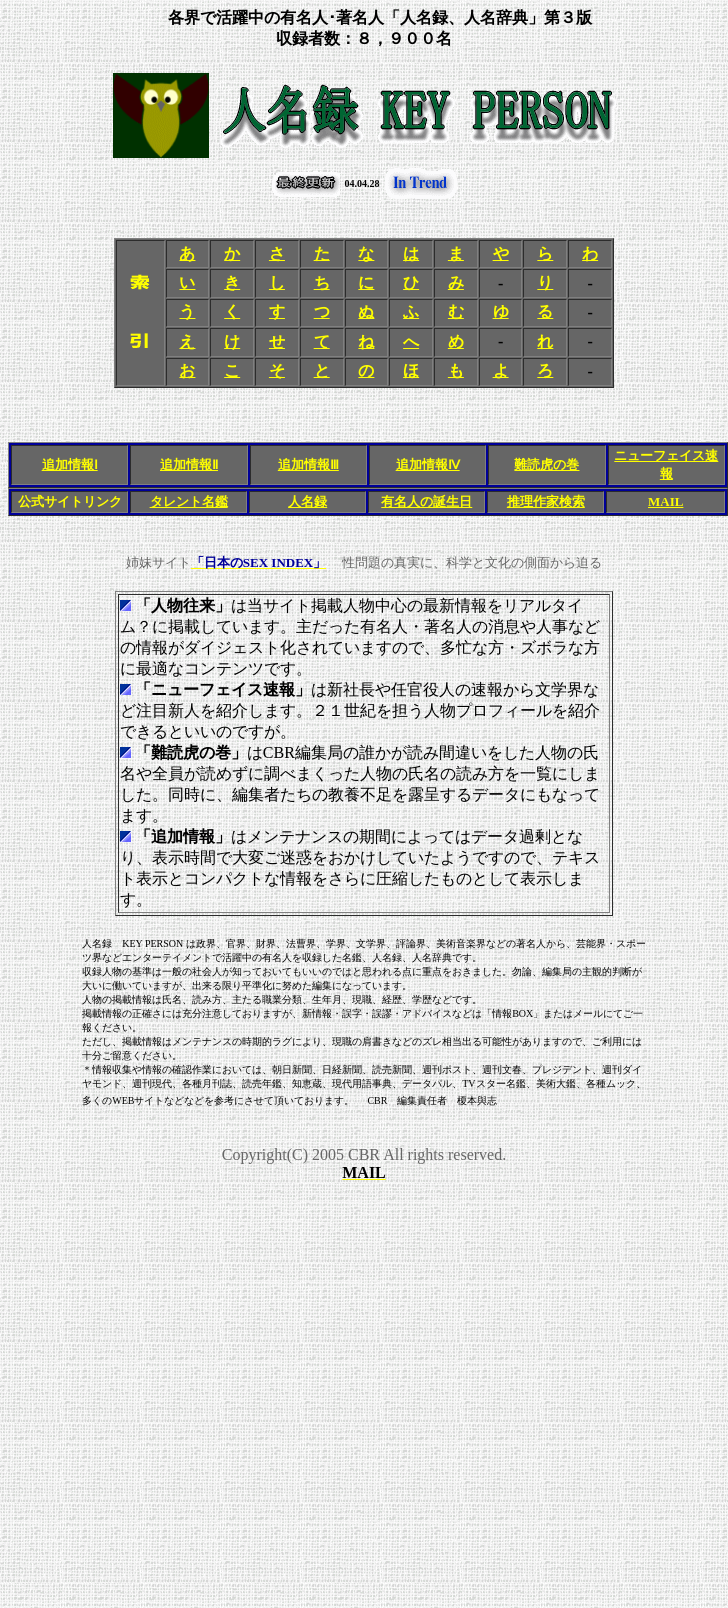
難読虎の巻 (546, 464)
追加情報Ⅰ (70, 464)
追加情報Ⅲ (308, 464)
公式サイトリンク (70, 501)
